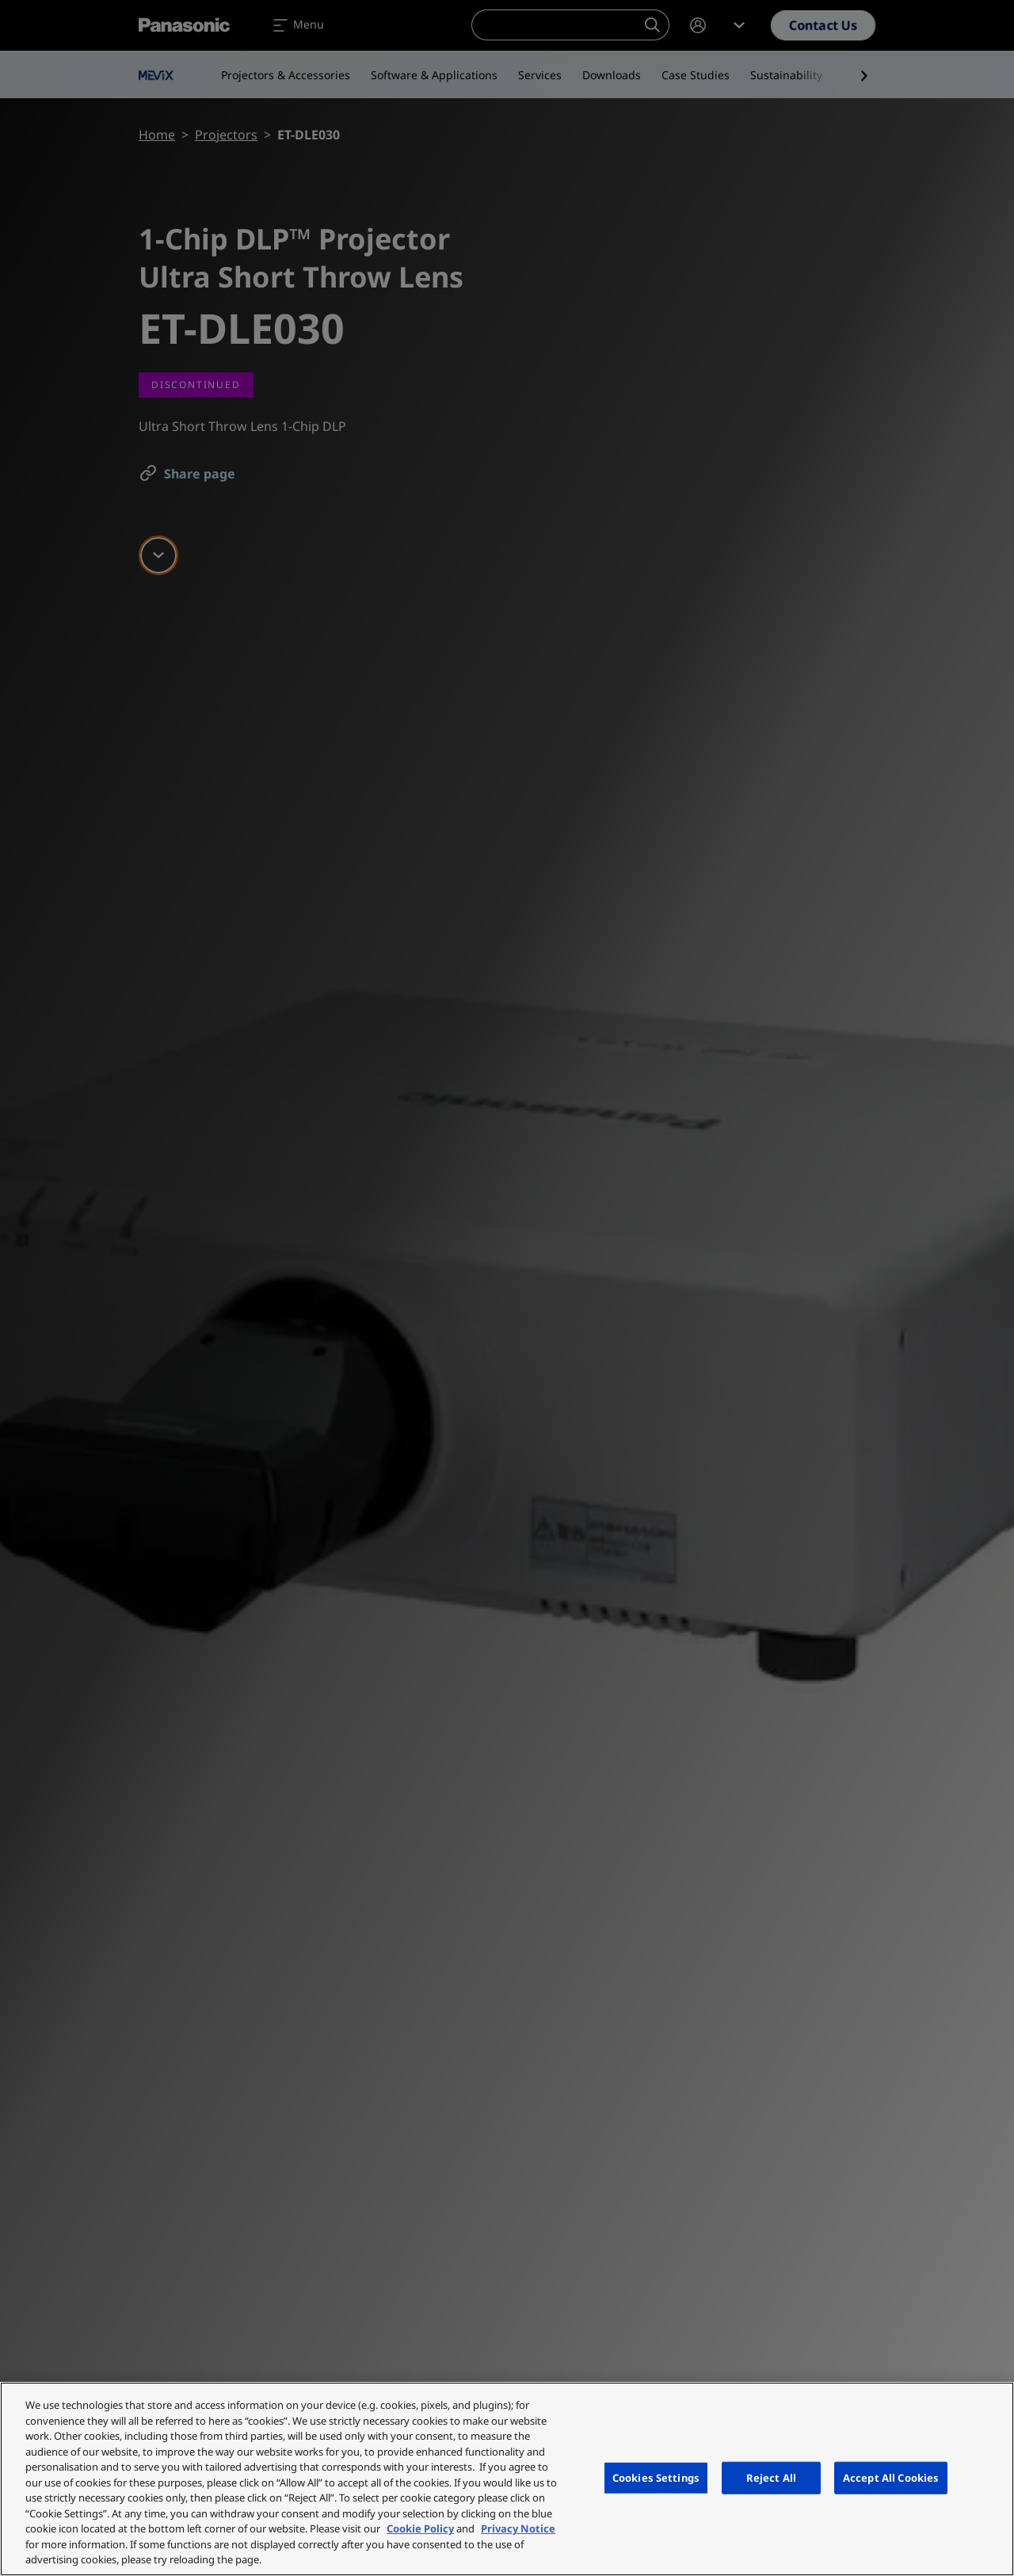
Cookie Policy (420, 2528)
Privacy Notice (518, 2528)
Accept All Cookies (891, 2477)
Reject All (771, 2477)
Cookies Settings (656, 2477)
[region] (507, 2479)
